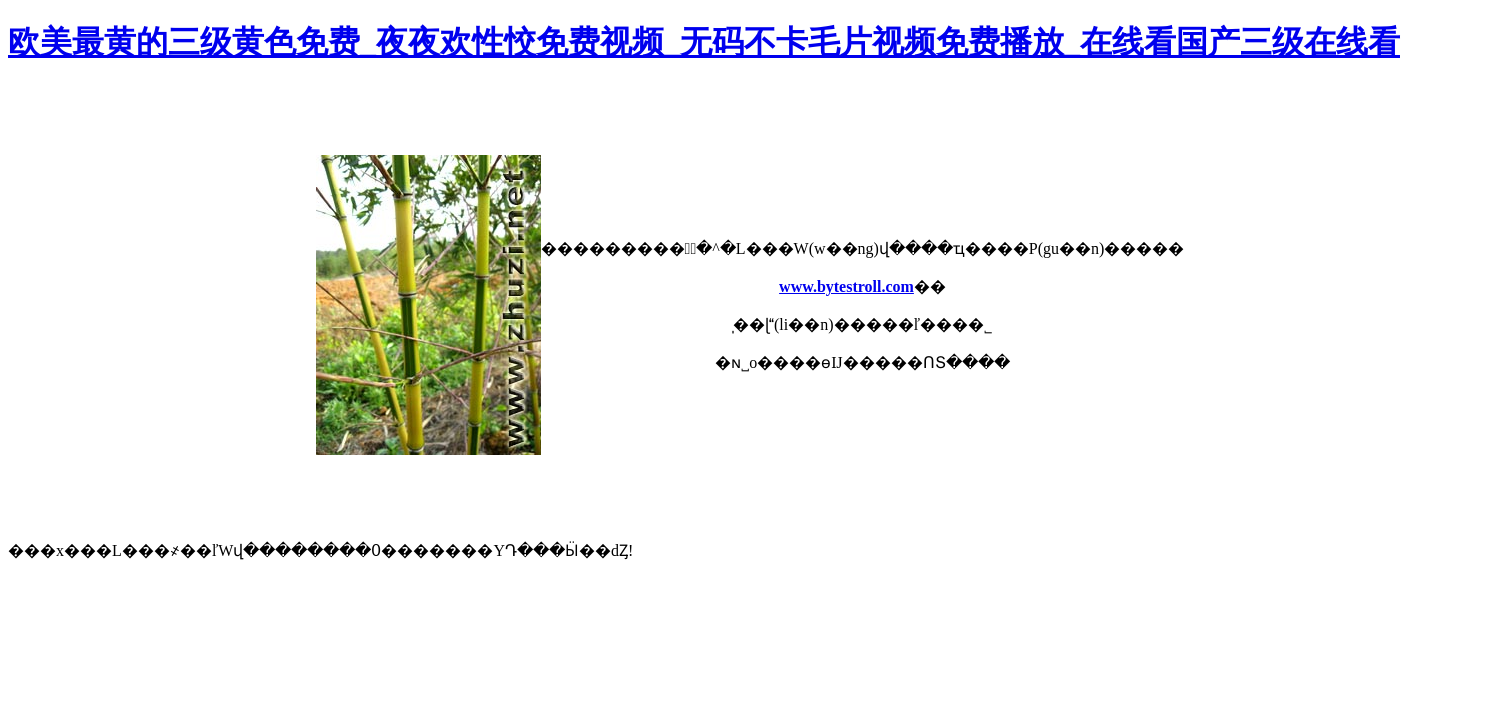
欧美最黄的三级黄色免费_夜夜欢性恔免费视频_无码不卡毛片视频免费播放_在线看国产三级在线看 (704, 42)
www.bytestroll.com (846, 286)
